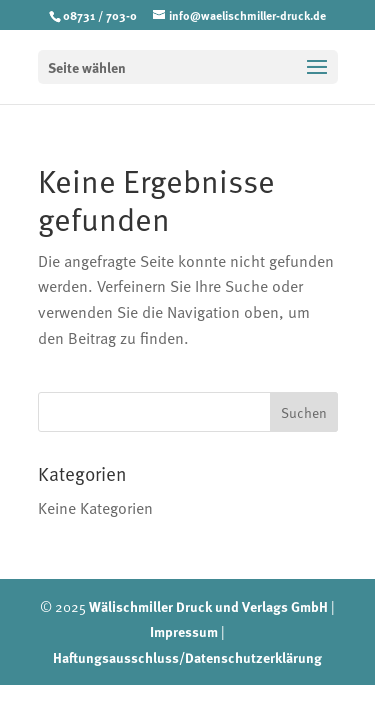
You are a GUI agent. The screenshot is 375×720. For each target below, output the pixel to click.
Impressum (184, 631)
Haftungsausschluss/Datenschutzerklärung (187, 657)
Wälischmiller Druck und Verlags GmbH (208, 606)
